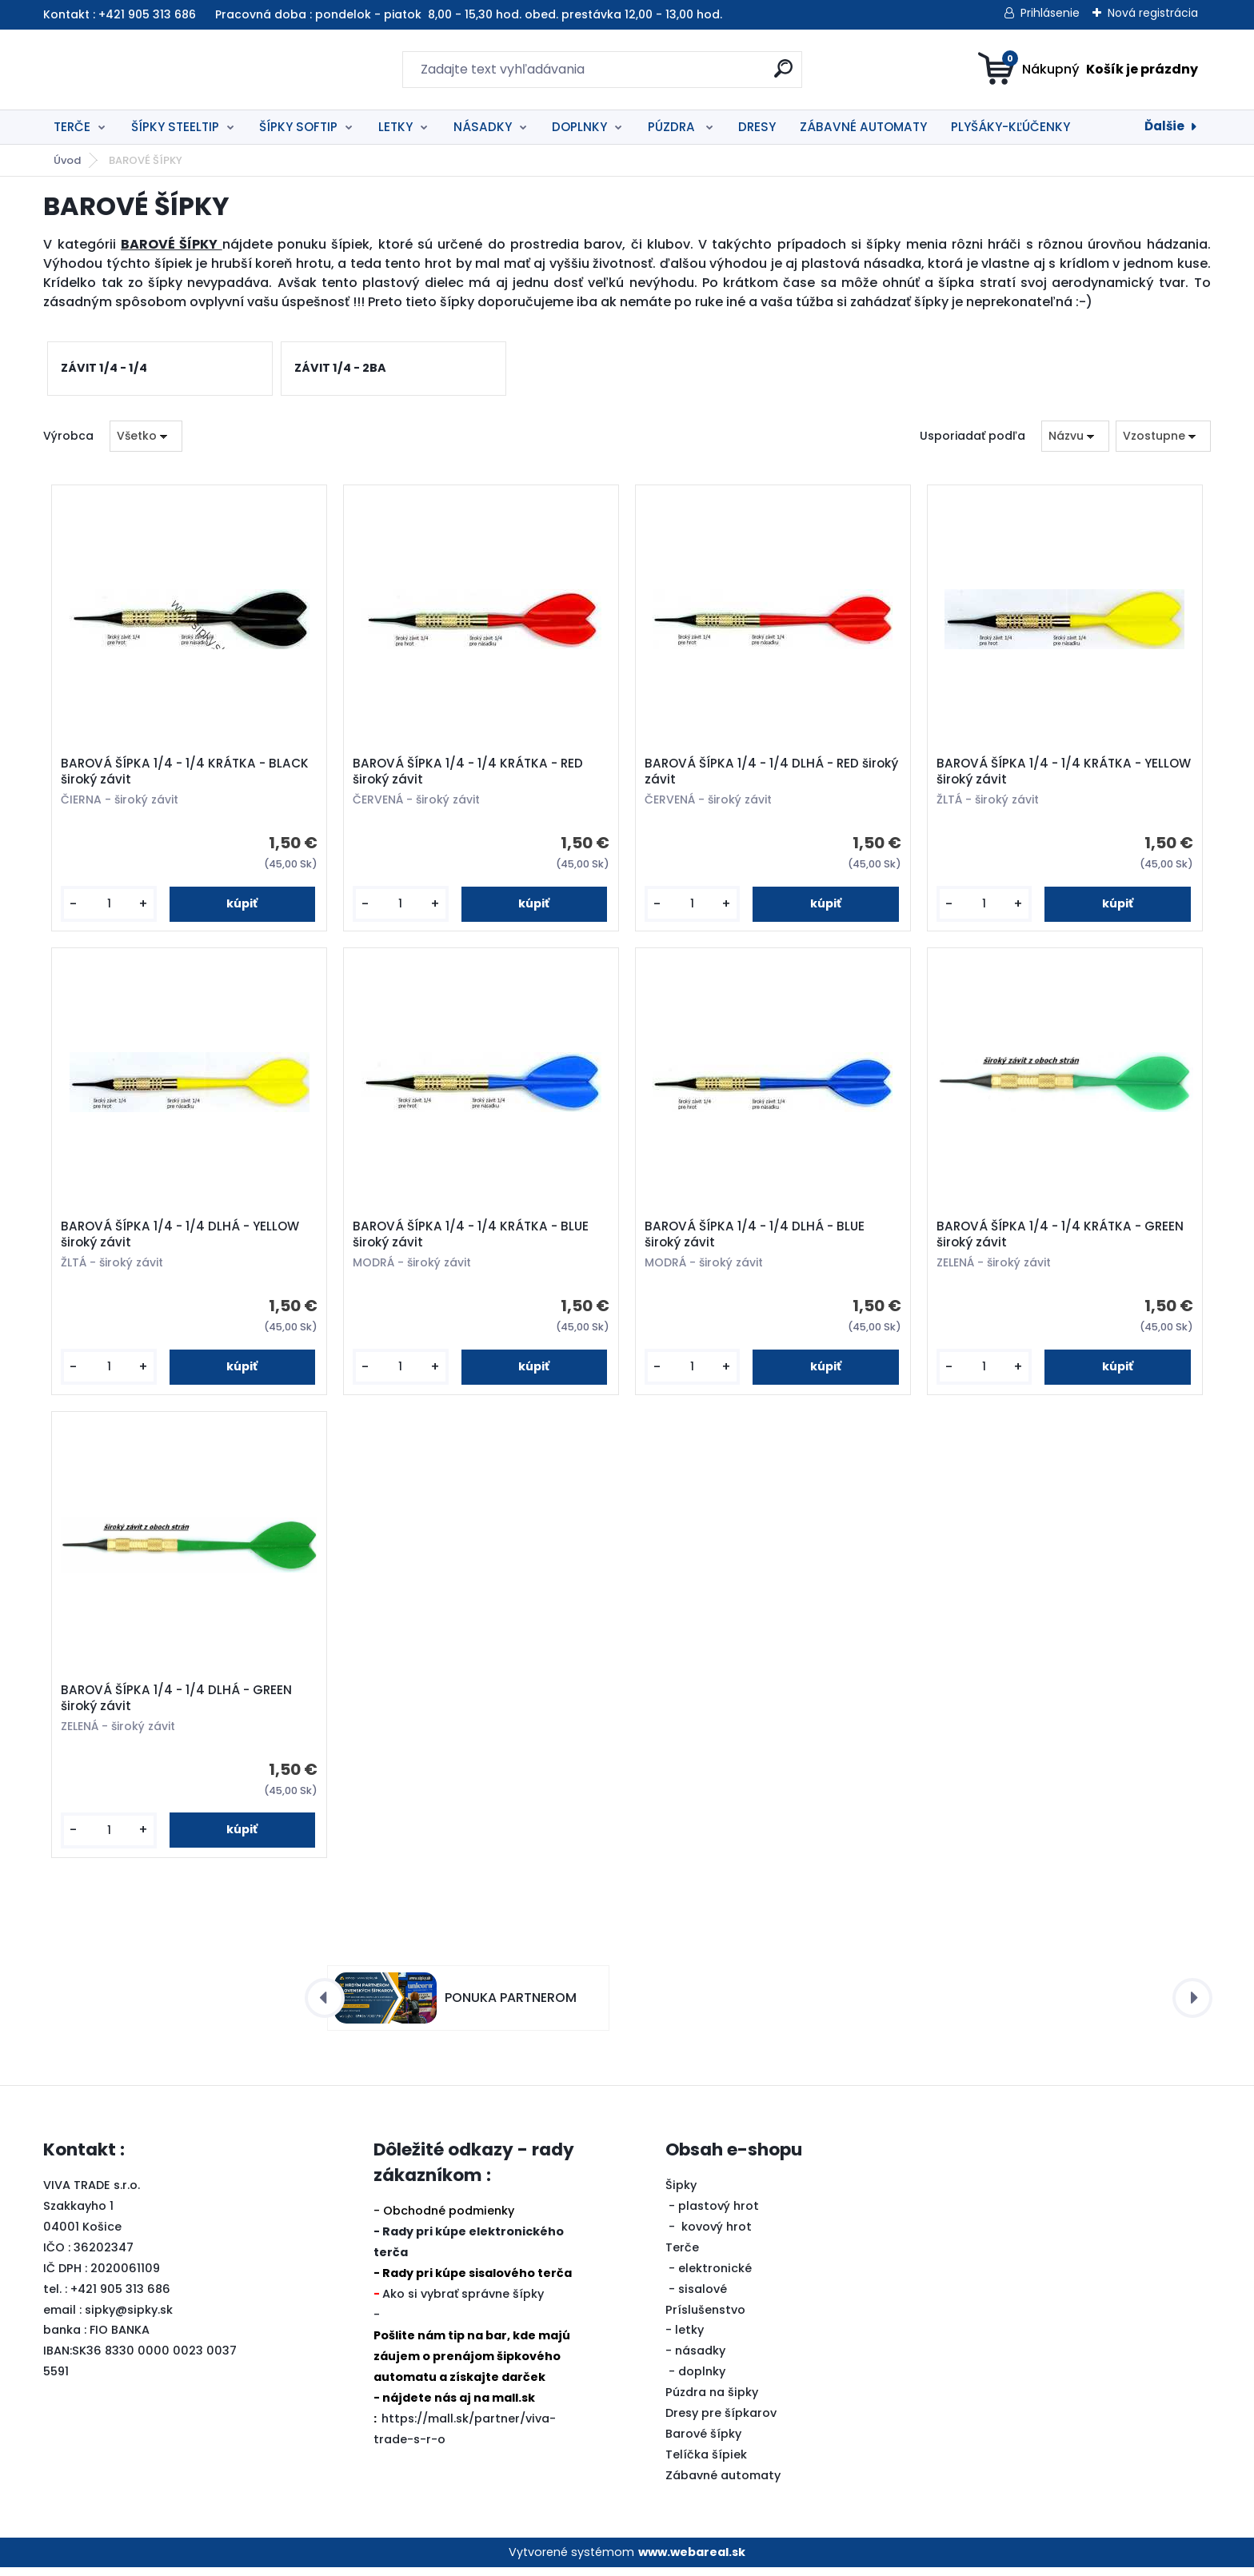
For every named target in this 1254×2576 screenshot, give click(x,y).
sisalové (702, 2297)
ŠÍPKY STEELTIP (175, 126)
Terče (682, 2255)
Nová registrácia (1153, 13)
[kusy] (109, 905)
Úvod (67, 160)
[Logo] (141, 70)
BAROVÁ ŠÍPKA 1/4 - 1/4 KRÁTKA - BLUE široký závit (472, 1239)
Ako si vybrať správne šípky (463, 2303)
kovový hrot (716, 2235)
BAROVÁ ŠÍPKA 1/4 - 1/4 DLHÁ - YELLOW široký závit (181, 1239)
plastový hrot (718, 2214)
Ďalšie (1164, 126)
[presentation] (325, 2006)
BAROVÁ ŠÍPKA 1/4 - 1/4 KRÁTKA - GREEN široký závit (1061, 1239)
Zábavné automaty (723, 2483)
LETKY (395, 126)
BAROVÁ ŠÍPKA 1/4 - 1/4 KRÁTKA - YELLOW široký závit (1040, 773)
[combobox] (1075, 436)
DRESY (757, 126)
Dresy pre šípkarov (721, 2422)
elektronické (715, 2276)
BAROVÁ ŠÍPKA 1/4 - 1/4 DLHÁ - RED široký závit (773, 773)
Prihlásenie (1050, 13)
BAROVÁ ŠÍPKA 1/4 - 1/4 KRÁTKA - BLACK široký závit (186, 773)
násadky (700, 2359)
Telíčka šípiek (706, 2462)
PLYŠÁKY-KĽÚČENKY (1010, 126)
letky (689, 2339)
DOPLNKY (579, 126)
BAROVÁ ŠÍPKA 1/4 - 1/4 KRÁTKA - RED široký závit (469, 773)
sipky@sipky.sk (129, 2318)
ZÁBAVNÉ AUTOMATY (863, 126)
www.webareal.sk (691, 2560)
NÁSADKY (482, 126)
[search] (783, 74)
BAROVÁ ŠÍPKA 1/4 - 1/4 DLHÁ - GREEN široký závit (178, 1705)
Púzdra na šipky (711, 2401)
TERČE (72, 126)
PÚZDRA (673, 126)
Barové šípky (703, 2442)
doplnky (701, 2380)
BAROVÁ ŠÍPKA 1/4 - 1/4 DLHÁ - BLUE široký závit (756, 1239)
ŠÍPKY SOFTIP (298, 126)
